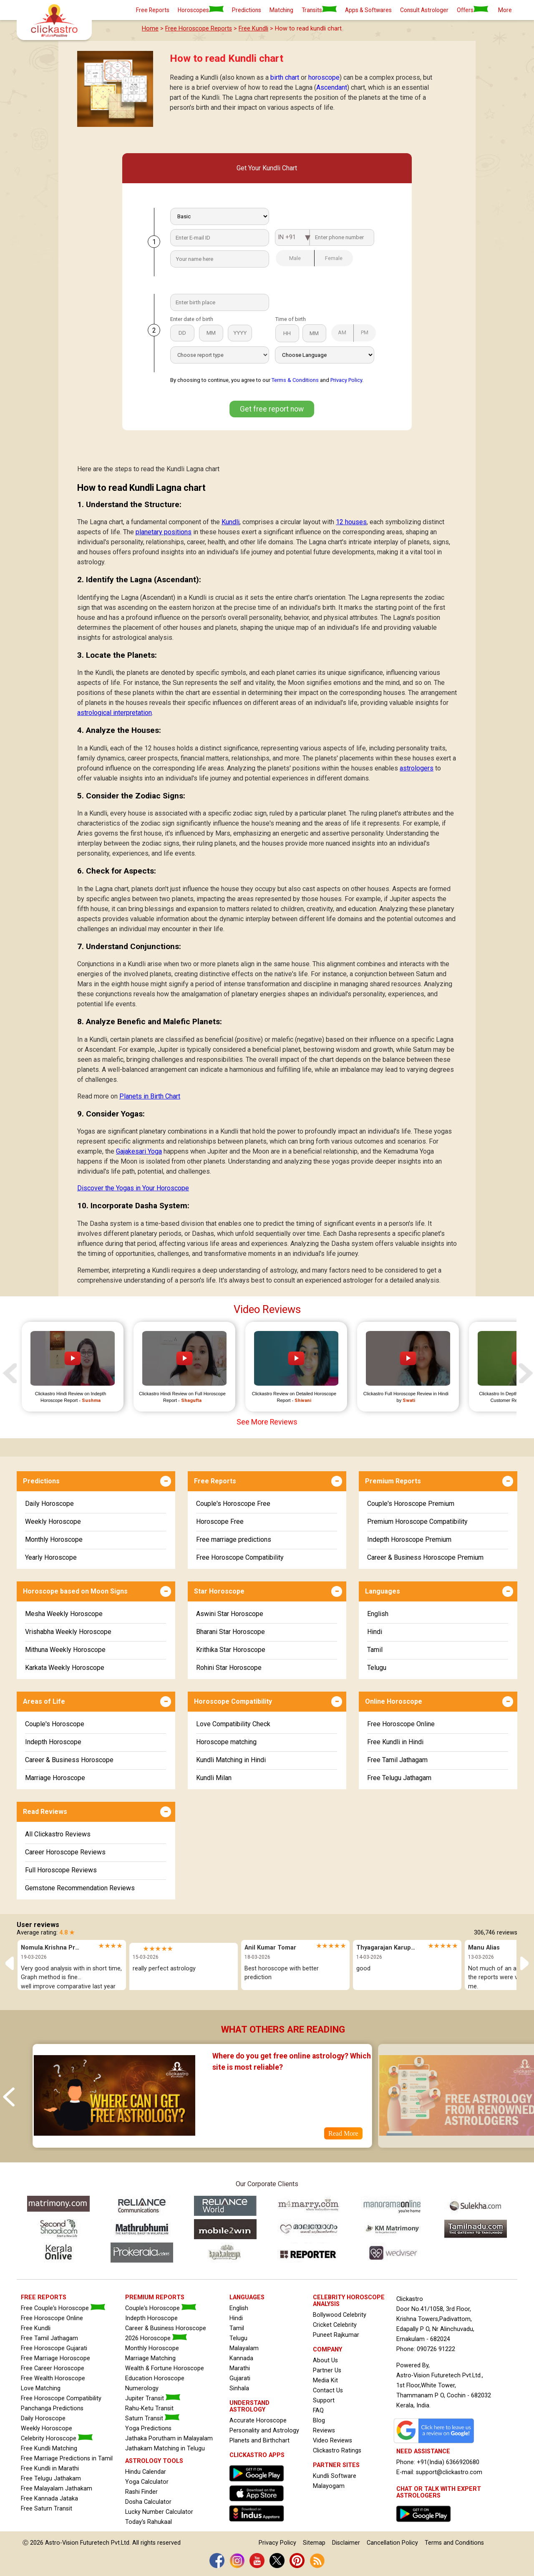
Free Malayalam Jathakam (56, 2488)
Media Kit (325, 2380)
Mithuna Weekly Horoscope (65, 1650)
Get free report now (272, 409)
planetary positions (163, 532)
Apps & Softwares (368, 10)
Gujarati (239, 2378)
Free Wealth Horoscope (53, 2378)
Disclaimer (346, 2542)
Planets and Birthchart (259, 2440)
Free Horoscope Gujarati (54, 2348)
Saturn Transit (152, 2418)
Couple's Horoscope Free (233, 1504)
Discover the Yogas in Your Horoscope (133, 1188)
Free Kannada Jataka (49, 2498)
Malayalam (244, 2348)
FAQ (318, 2410)
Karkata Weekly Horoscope (64, 1668)
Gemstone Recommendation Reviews (80, 1888)
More (505, 10)
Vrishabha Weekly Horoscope (68, 1632)
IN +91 (287, 237)
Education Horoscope (154, 2378)
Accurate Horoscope (258, 2420)
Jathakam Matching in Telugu (165, 2448)
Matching (281, 10)
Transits (319, 9)
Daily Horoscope (49, 1504)
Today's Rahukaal (148, 2521)
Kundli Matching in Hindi (231, 1760)
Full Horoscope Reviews (61, 1870)
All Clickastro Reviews (58, 1834)
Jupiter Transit (152, 2398)
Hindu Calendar (145, 2471)
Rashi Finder (141, 2491)
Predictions (246, 10)
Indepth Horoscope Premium (409, 1539)
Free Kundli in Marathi (50, 2468)
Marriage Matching (150, 2358)
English (377, 1614)
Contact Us (328, 2390)
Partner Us (327, 2370)
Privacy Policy (346, 380)
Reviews (324, 2430)
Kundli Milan (214, 1778)
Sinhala (239, 2388)
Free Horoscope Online (401, 1724)
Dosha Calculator (148, 2501)
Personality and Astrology (264, 2430)
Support (324, 2400)
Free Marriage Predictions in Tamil (67, 2458)
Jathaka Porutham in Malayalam (169, 2438)
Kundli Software (334, 2476)
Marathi (239, 2368)
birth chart (284, 77)
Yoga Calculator (147, 2481)
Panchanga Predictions (52, 2408)
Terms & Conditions (295, 380)
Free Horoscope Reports (198, 28)
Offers (472, 9)
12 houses (351, 522)
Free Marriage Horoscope (55, 2358)
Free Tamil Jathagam (397, 1760)
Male (288, 258)
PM (361, 332)
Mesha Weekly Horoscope (64, 1614)
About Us (325, 2360)
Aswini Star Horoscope (229, 1614)
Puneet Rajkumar (336, 2335)
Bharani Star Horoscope (230, 1632)
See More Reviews (267, 1422)
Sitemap (314, 2542)
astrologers (416, 768)
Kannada (241, 2358)
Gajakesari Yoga (139, 1151)
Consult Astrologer (424, 10)
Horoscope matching (226, 1742)
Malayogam (329, 2486)
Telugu (376, 1668)
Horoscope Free (220, 1521)
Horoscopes (201, 9)
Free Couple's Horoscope (63, 2308)
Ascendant (331, 87)
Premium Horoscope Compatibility (417, 1521)
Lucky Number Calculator (159, 2511)
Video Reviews (332, 2440)
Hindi (374, 1632)
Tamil (375, 1650)
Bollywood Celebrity (339, 2314)
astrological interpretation (114, 713)
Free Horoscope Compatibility (240, 1557)
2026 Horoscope (156, 2338)
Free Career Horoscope (52, 2368)
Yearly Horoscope (51, 1557)
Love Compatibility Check (233, 1724)
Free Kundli (253, 28)
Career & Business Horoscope (69, 1760)
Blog (319, 2420)
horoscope (324, 77)
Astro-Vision (61, 2542)
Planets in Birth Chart (149, 1096)
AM (338, 332)
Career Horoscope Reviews (65, 1852)
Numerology (142, 2388)
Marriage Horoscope (55, 1778)
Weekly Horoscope (53, 1521)
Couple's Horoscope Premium (410, 1504)
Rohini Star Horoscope (229, 1668)
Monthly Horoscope (54, 1539)
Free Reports (152, 10)
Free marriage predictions (233, 1539)
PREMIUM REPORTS (154, 2297)
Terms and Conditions (454, 2542)
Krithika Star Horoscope (230, 1650)
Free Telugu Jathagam (399, 1778)
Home (150, 28)
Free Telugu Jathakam (51, 2478)
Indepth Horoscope (53, 1742)
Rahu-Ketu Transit (149, 2408)
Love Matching (40, 2388)
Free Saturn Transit (46, 2508)
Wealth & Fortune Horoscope (164, 2368)
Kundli (230, 522)
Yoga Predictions (148, 2428)
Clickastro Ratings (337, 2450)
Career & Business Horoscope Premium (425, 1557)
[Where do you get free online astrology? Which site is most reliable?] (114, 2142)
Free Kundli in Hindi (395, 1742)
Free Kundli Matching (49, 2448)
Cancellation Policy (392, 2542)
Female (329, 258)
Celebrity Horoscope (57, 2438)
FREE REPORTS (43, 2297)
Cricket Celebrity (335, 2325)
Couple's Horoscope (54, 1724)
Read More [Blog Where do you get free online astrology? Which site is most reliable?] (343, 2133)
